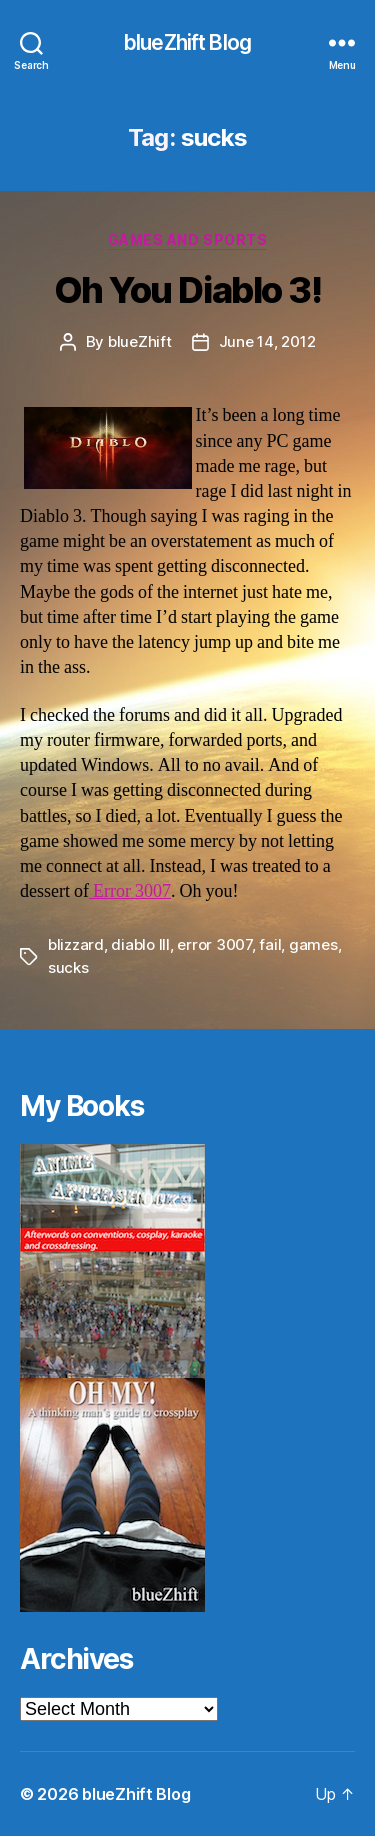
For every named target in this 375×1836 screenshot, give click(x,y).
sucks (68, 967)
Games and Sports (187, 239)
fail (270, 944)
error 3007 (214, 944)
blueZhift (140, 341)
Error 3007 (130, 891)
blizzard (76, 944)
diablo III (140, 944)
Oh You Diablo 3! (187, 290)
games (313, 944)
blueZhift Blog (187, 42)
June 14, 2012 (267, 341)
